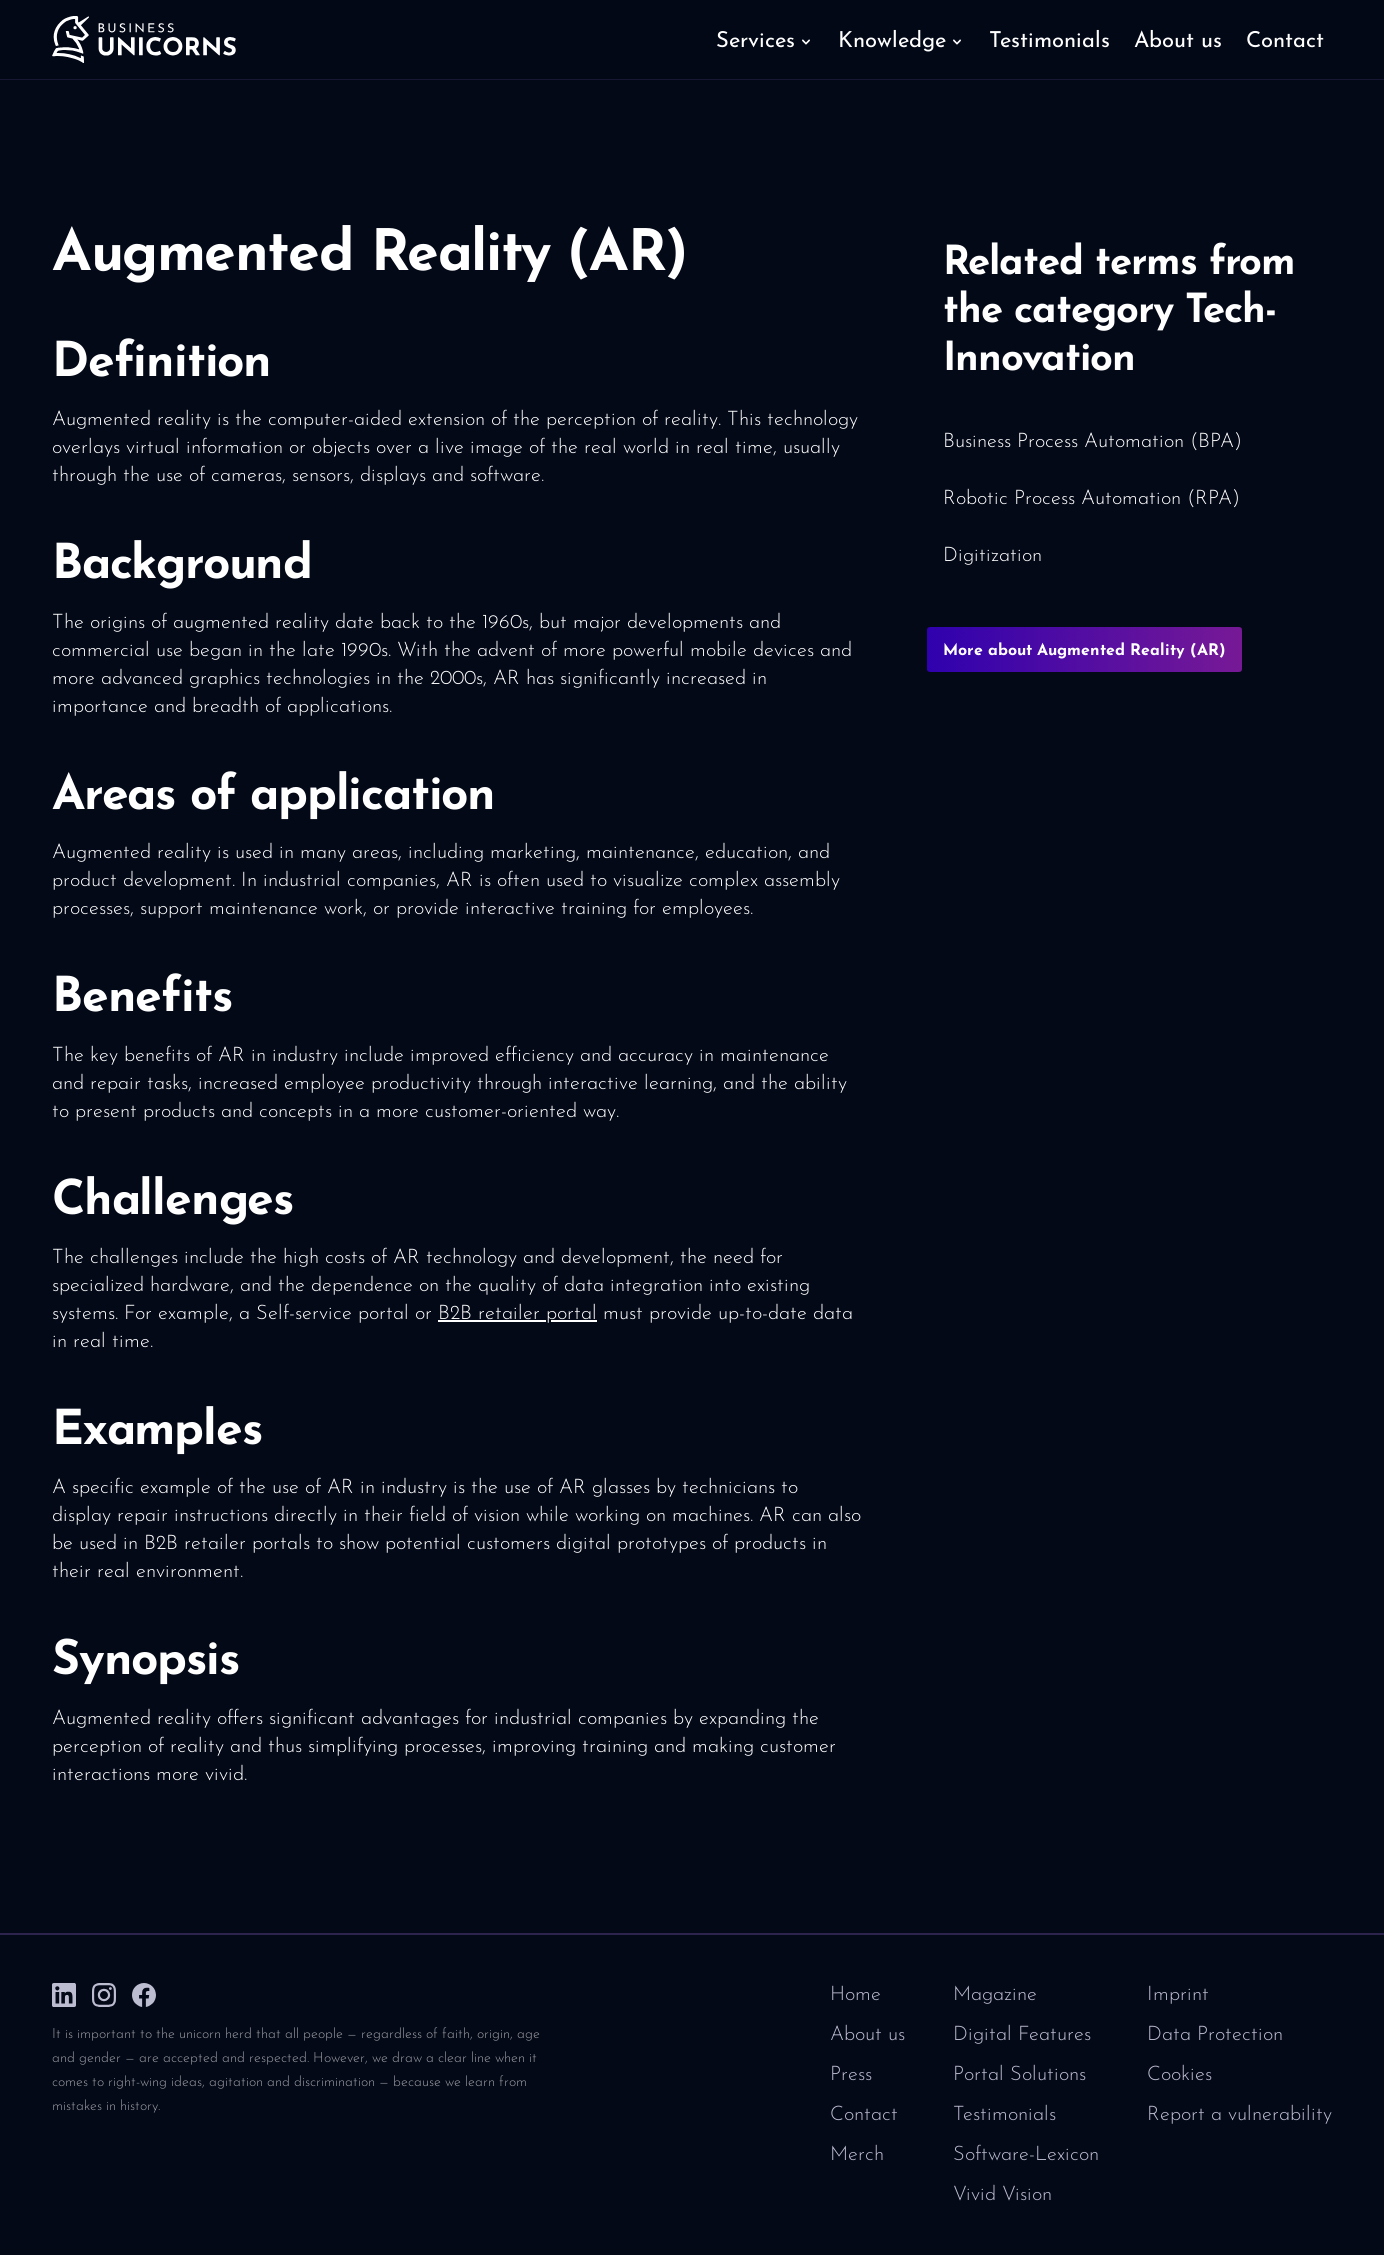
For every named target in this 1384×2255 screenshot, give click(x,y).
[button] (765, 40)
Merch (857, 2155)
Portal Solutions (1019, 2075)
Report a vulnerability (1239, 2115)
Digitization (992, 556)
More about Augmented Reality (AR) (1084, 651)
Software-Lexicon (1026, 2155)
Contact (864, 2115)
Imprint (1178, 1995)
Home (855, 1995)
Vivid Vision (1002, 2195)
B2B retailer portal (517, 1314)
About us (867, 2035)
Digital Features (1022, 2035)
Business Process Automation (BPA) (1092, 442)
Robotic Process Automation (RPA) (1091, 499)
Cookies (1179, 2075)
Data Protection (1215, 2035)
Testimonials (1004, 2115)
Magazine (995, 1995)
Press (851, 2075)
